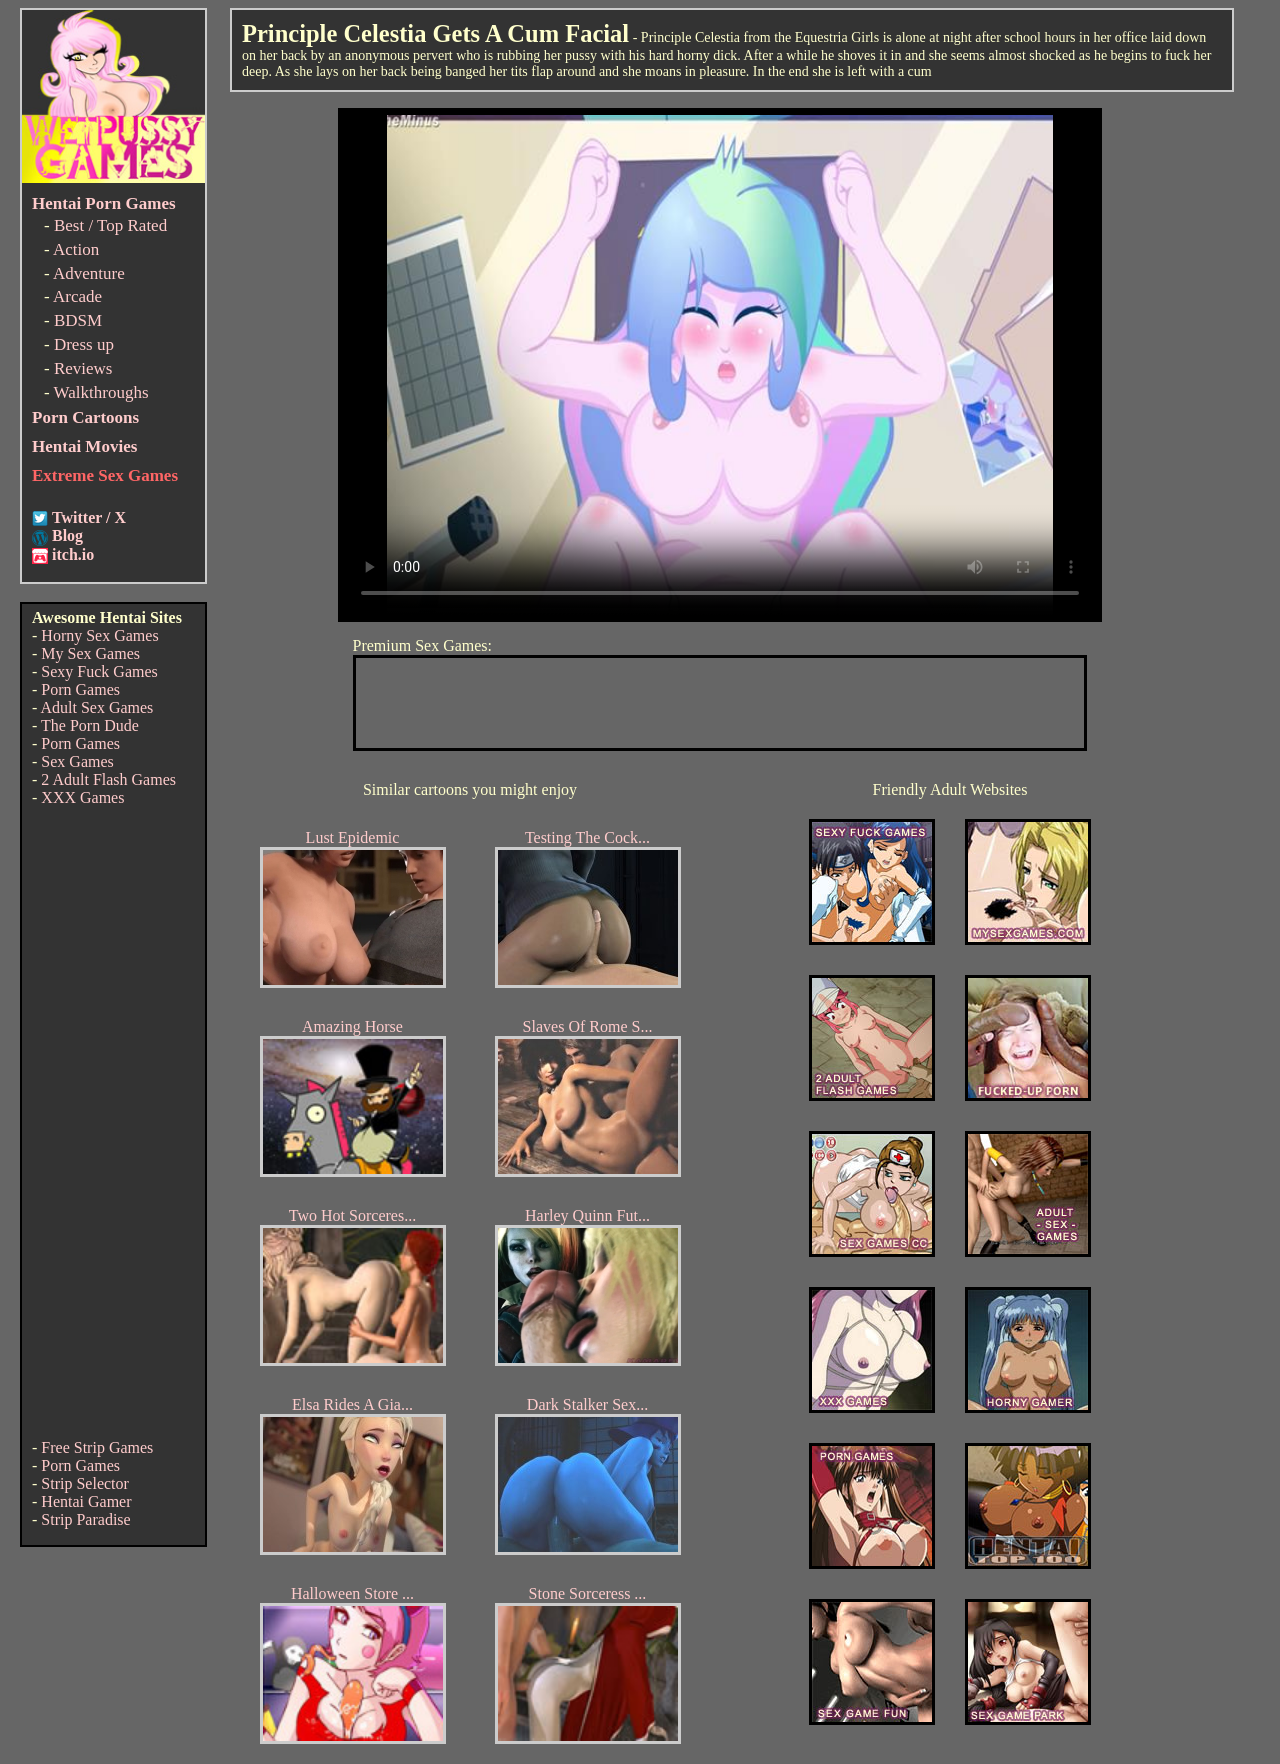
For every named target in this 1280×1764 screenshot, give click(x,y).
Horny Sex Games (99, 635)
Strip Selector (85, 1483)
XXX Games (82, 797)
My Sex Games (90, 653)
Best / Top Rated (110, 225)
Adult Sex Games (96, 707)
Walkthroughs (101, 392)
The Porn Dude (90, 725)
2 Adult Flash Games (108, 779)
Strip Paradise (85, 1519)
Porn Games (80, 689)
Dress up (84, 344)
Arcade (77, 296)
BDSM (78, 320)
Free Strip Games (97, 1447)
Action (76, 249)
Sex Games (77, 761)
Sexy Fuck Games (99, 671)
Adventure (89, 273)
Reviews (83, 368)
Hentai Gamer (86, 1501)
